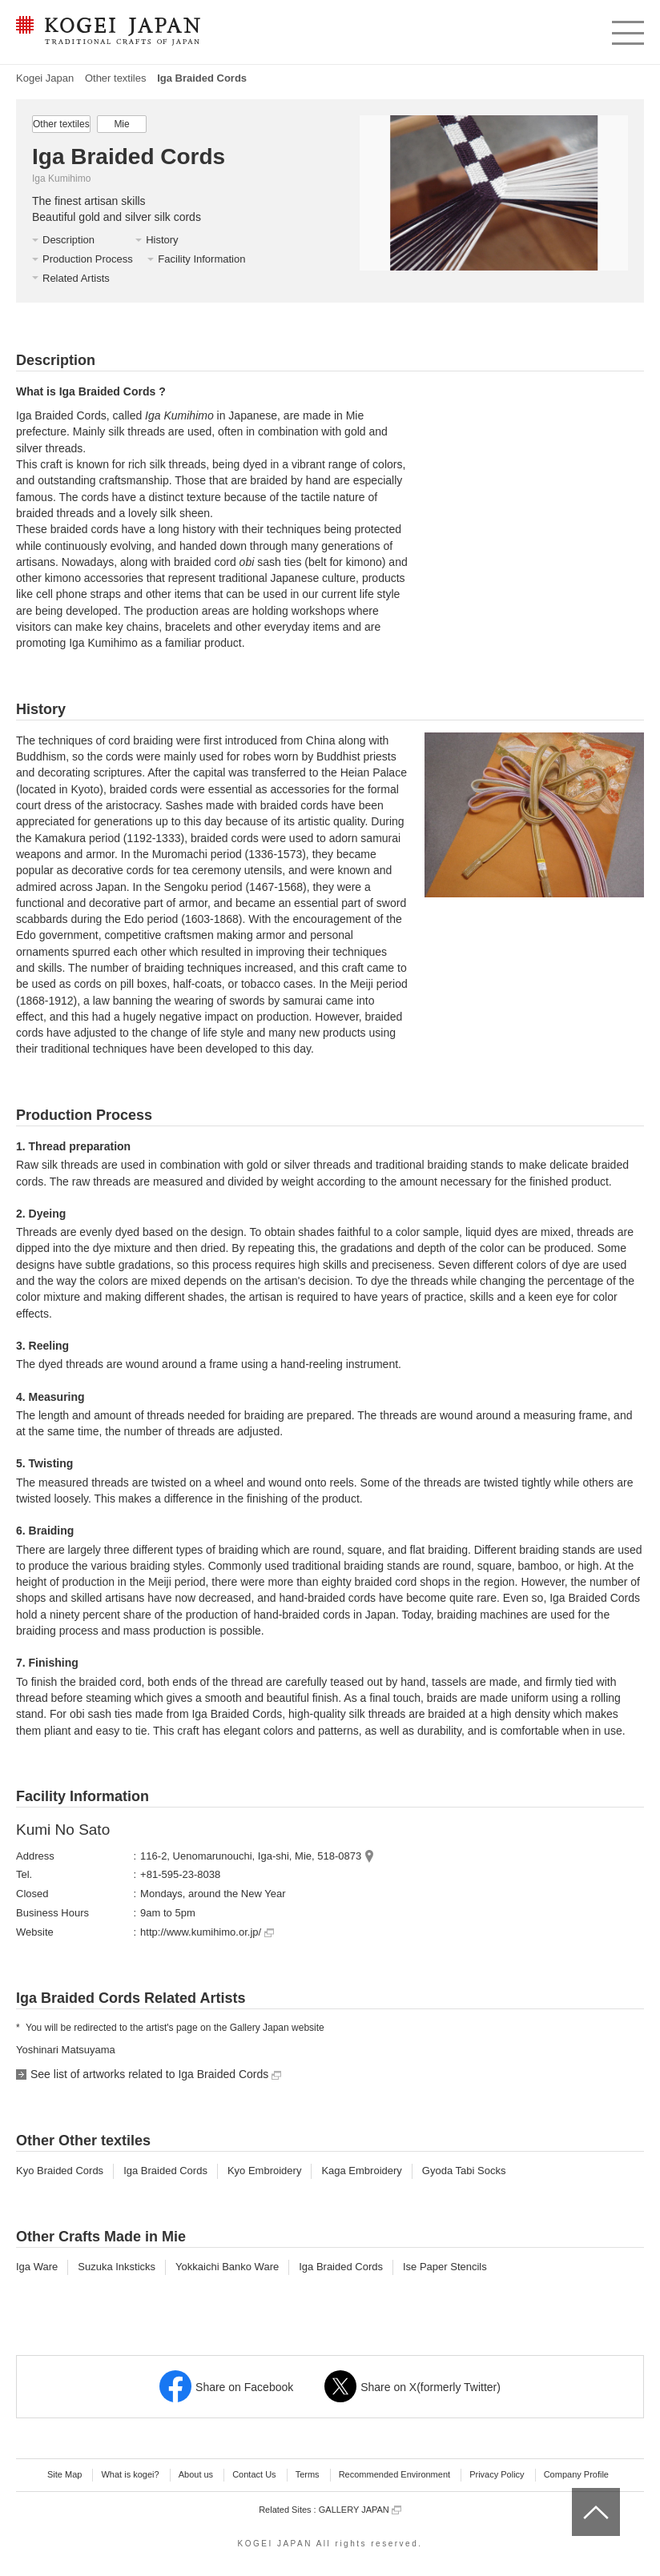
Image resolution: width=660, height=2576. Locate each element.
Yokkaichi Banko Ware (227, 2267)
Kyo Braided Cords (59, 2171)
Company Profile (576, 2474)
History (162, 240)
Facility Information (201, 259)
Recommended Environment (394, 2474)
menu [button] (627, 28)
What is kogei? (130, 2474)
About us (196, 2474)
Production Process (87, 259)
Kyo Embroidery (264, 2171)
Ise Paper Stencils (445, 2267)
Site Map (64, 2474)
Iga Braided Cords (165, 2171)
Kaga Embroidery (361, 2171)
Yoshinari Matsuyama (65, 2050)
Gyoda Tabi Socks (464, 2171)
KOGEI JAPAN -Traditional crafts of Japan (107, 32)
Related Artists (76, 278)
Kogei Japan (45, 78)
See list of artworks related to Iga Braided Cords (155, 2074)
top (578, 2493)
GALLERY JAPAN (360, 2510)
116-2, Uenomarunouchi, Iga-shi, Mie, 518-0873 (250, 1856)
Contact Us (254, 2474)
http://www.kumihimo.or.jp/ (207, 1932)
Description (68, 240)
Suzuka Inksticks (116, 2267)
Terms (308, 2474)
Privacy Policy (496, 2474)
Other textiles (116, 78)
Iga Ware (37, 2267)
